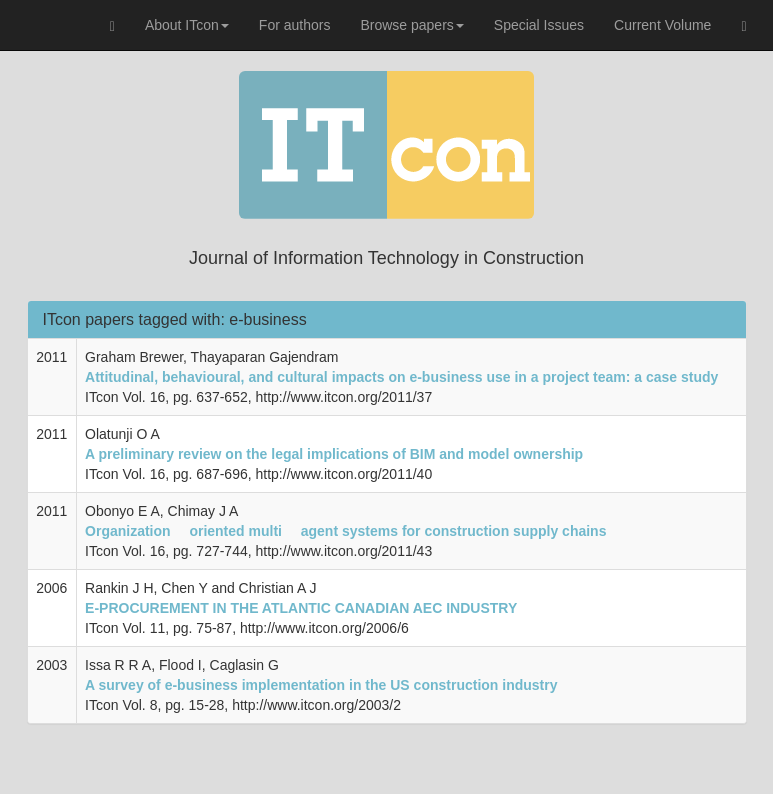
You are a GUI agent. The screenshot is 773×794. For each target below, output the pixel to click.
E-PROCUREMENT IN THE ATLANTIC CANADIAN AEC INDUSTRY (301, 608)
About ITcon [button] (187, 25)
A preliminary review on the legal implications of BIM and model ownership (334, 454)
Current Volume (662, 25)
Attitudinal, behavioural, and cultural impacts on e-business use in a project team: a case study (401, 377)
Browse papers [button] (411, 25)
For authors (295, 25)
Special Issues (539, 25)
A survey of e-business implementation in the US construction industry (321, 685)
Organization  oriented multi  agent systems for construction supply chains (345, 531)
